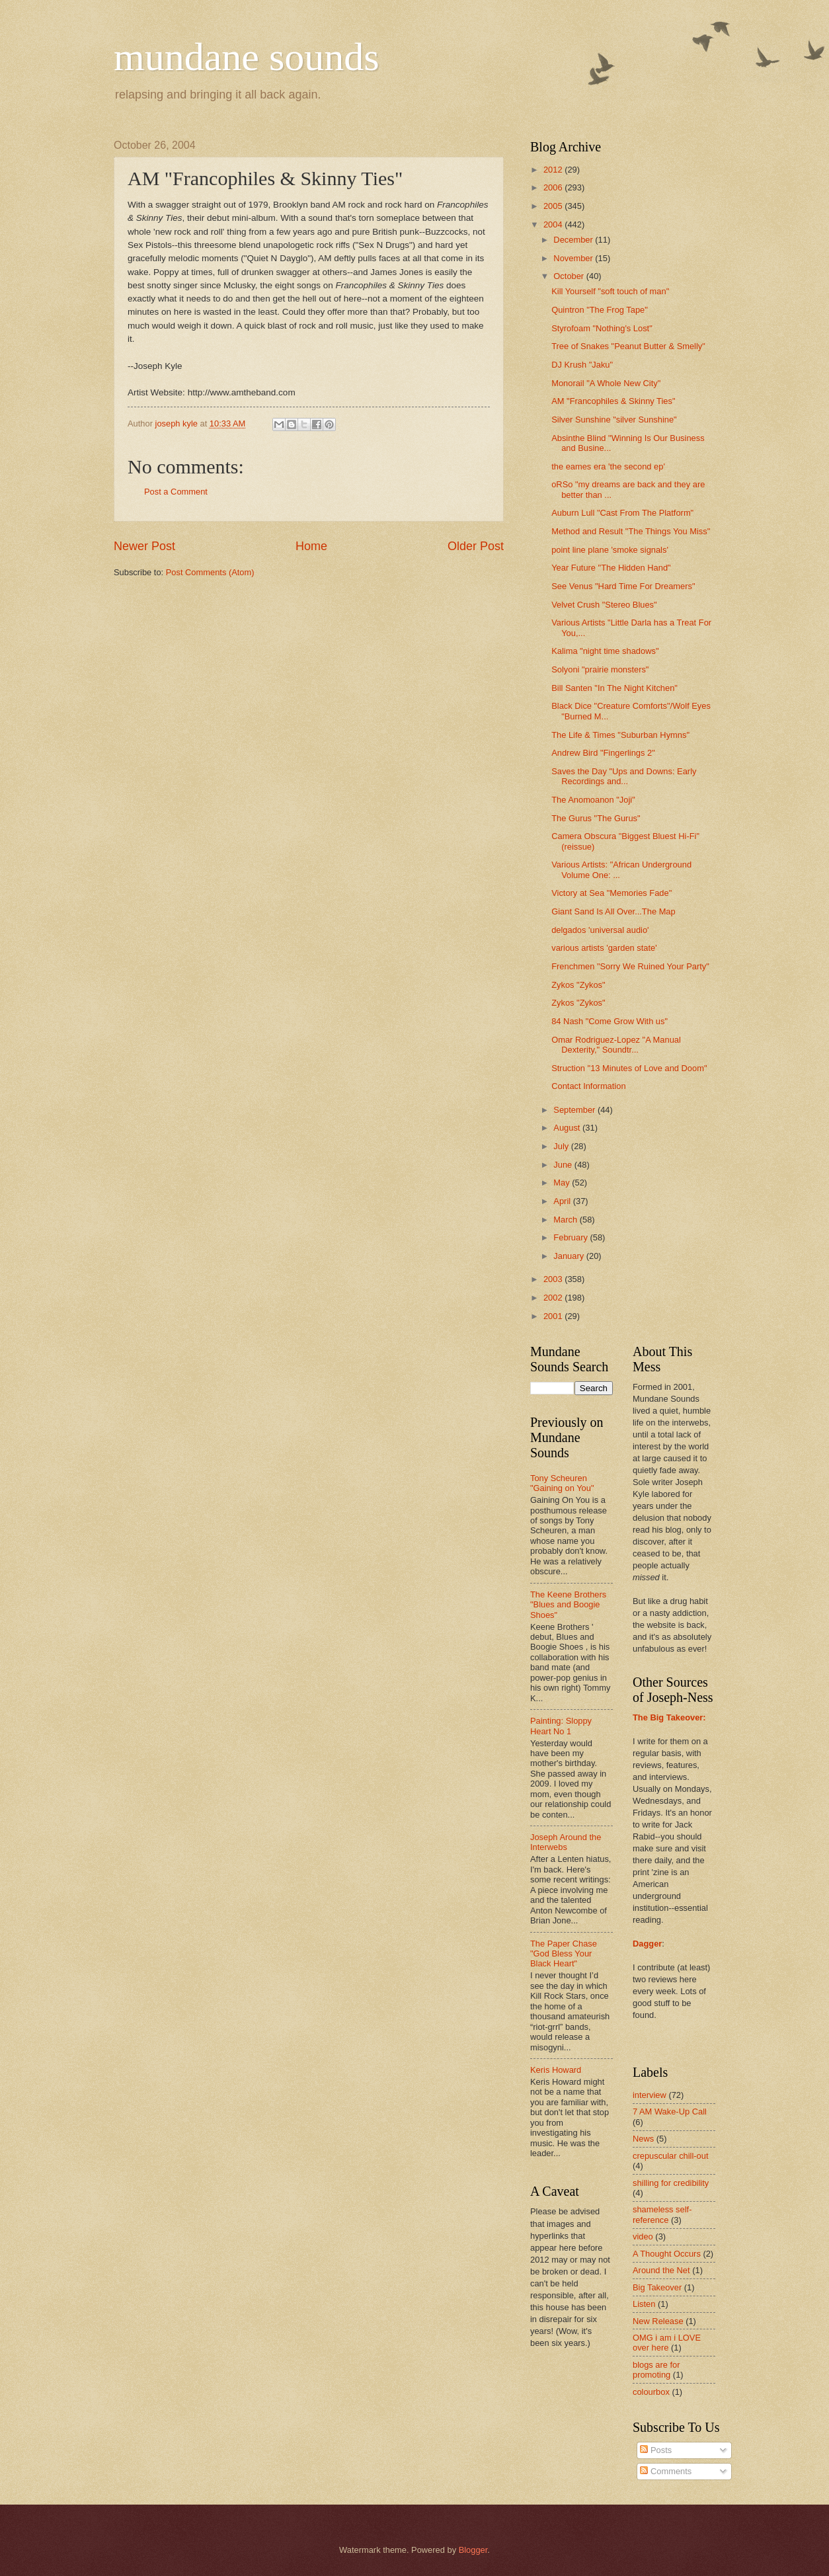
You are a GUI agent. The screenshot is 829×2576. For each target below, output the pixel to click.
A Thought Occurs (667, 2254)
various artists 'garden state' (604, 948)
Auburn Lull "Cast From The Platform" (622, 513)
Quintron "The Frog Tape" (599, 310)
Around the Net (661, 2270)
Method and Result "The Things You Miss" (630, 531)
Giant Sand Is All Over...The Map (613, 911)
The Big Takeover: (669, 1717)
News (643, 2139)
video (643, 2236)
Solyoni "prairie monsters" (600, 669)
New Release (658, 2321)
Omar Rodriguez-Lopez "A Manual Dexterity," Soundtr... (616, 1045)
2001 (554, 1316)
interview (649, 2095)
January (569, 1256)
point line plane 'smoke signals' (609, 550)
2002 (554, 1298)
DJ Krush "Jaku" (582, 365)
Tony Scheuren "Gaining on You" (562, 1483)
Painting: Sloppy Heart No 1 (561, 1726)
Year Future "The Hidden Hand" (610, 568)
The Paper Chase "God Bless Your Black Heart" (563, 1954)
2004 (554, 224)
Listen (644, 2304)
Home (311, 546)
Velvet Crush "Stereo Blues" (603, 605)
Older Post (476, 546)
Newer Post (144, 546)
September (575, 1110)
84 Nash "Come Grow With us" (609, 1021)
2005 (554, 206)
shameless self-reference (662, 2214)
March (566, 1220)
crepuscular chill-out (671, 2156)
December (574, 240)
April (562, 1201)
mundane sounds (246, 57)
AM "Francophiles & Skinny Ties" (613, 401)
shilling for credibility (671, 2183)
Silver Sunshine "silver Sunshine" (614, 419)
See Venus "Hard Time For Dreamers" (623, 586)
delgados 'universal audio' (600, 930)
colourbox (651, 2392)
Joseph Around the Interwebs (565, 1842)
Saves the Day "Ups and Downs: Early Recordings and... (623, 776)
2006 (554, 187)
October (569, 276)
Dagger (647, 1944)
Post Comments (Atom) (210, 572)
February (571, 1237)
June (563, 1165)
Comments (665, 2471)
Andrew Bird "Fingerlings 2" (603, 753)
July (562, 1146)
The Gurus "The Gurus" (595, 818)
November (574, 258)
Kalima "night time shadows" (604, 651)
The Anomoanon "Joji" (593, 800)
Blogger (473, 2550)
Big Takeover (657, 2287)
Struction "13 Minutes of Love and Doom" (629, 1068)
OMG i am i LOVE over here (667, 2343)
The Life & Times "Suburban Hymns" (620, 735)
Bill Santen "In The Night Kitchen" (614, 688)
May (562, 1182)
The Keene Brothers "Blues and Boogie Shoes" (568, 1605)
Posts (656, 2450)
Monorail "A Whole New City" (605, 383)
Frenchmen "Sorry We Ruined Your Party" (630, 966)
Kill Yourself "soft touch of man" (610, 291)
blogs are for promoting (656, 2370)
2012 (554, 170)
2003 (554, 1279)
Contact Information (588, 1086)
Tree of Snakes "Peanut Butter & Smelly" (628, 346)
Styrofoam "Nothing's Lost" (601, 328)
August (567, 1128)
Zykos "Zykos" (578, 985)
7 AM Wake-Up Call (670, 2111)
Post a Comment (176, 492)
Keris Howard (555, 2070)
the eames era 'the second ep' (608, 466)
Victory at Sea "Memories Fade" (611, 893)
